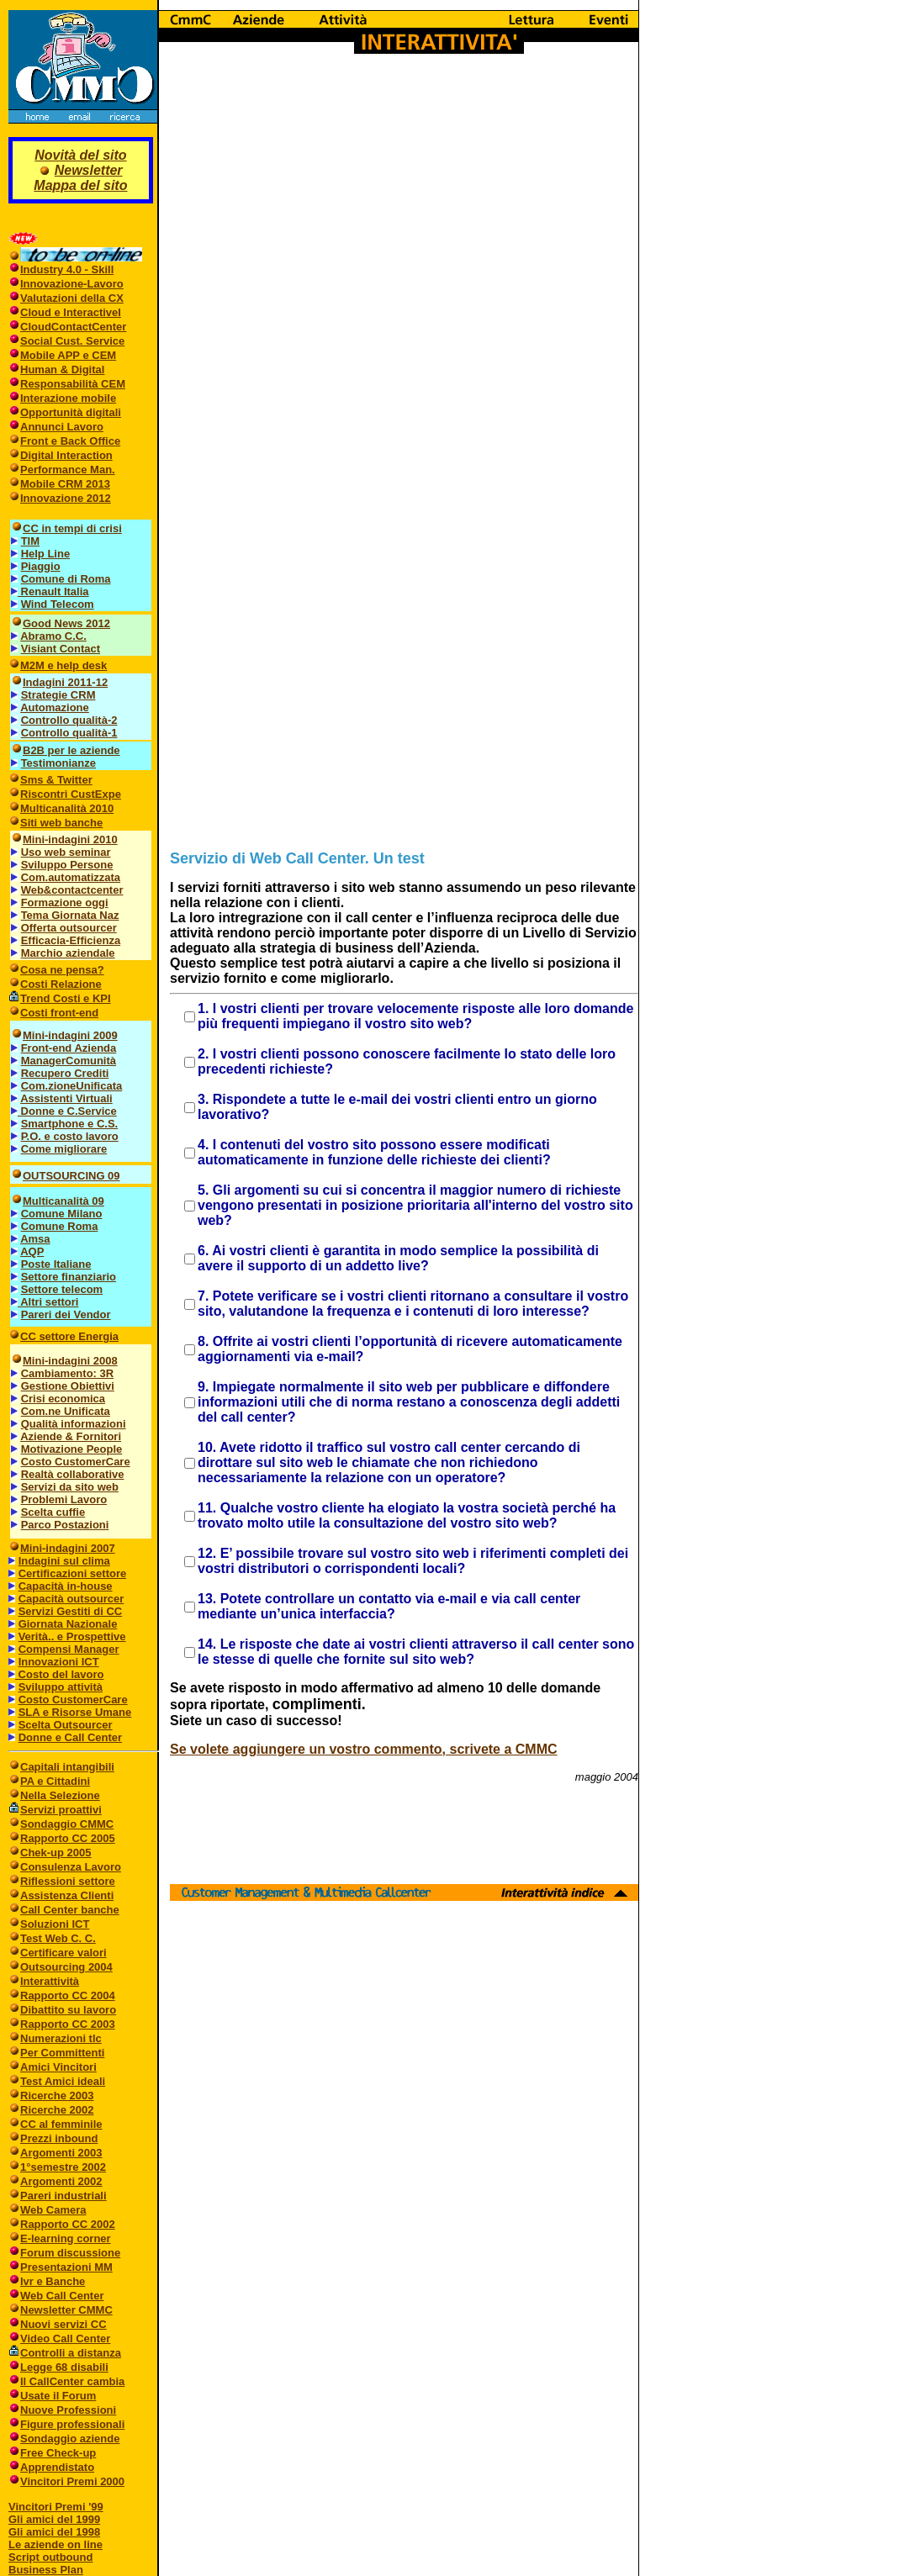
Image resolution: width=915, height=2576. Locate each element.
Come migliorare (64, 1149)
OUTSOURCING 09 (71, 1175)
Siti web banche (61, 822)
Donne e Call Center (71, 1737)
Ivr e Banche (52, 2281)
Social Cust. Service (72, 341)
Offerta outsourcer (69, 927)
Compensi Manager (69, 1649)
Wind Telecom (57, 604)
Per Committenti (62, 2052)
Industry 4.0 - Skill (67, 269)
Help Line (46, 553)
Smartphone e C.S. (70, 1123)
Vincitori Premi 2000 (72, 2481)
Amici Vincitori (58, 2067)
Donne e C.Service (64, 1111)
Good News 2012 (66, 623)
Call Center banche (69, 1909)
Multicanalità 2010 (67, 808)
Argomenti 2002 (61, 2181)
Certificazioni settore (73, 1573)
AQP (32, 1251)
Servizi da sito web (70, 1487)
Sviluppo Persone (67, 864)
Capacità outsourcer (71, 1598)
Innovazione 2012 (65, 498)
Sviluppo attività (61, 1687)
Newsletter (89, 170)
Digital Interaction (66, 455)
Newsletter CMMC (66, 2310)
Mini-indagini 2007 (67, 1548)
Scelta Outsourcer (66, 1724)
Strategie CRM (58, 695)
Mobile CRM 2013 (65, 484)
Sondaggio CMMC (67, 1824)
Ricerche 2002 (56, 2110)
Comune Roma (59, 1226)
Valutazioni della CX (72, 298)
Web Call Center (61, 2295)
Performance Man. (67, 469)
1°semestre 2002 (63, 2167)
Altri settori (44, 1302)
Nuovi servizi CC (63, 2324)
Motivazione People (72, 1449)
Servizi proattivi (61, 1809)
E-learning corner (65, 2238)
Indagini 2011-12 (65, 682)
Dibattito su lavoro (68, 2009)
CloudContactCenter (73, 326)
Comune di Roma (66, 579)
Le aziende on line (55, 2544)
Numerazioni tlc (61, 2038)
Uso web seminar (66, 852)
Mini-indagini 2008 (70, 1360)
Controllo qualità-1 (69, 732)
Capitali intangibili (67, 1766)
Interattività (49, 1981)
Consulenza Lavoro (70, 1867)
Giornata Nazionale (68, 1624)
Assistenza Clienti (67, 1895)
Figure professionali (72, 2424)
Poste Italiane (56, 1264)
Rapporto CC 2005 (67, 1838)
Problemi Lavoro (64, 1499)
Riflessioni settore (67, 1881)
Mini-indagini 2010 (70, 839)
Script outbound (50, 2557)
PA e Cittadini (55, 1781)
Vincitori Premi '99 (55, 2506)
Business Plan (45, 2569)
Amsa (35, 1239)
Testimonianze (58, 763)
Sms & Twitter (56, 779)
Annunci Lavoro (61, 426)
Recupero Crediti (65, 1073)
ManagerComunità (68, 1060)
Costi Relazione (61, 984)
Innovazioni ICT (59, 1661)
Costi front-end (59, 1012)
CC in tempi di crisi (72, 528)
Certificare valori (63, 1952)
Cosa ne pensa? (62, 969)
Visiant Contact (60, 648)
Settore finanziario (68, 1276)
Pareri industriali (63, 2195)
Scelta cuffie (53, 1512)
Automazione (54, 707)
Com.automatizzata (70, 877)
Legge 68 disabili (64, 2367)
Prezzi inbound (59, 2138)
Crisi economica (63, 1398)
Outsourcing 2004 (66, 1967)
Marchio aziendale (68, 953)
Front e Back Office (70, 441)
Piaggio (41, 566)
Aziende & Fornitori (70, 1436)
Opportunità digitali (70, 412)
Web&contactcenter (72, 890)
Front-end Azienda (69, 1048)
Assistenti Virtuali (66, 1098)
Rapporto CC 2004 (67, 1995)
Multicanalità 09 (63, 1201)
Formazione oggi (64, 902)
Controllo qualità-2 (69, 720)
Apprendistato (57, 2467)
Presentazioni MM (66, 2267)
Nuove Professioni (68, 2410)
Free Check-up (58, 2453)
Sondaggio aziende (69, 2438)
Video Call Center (65, 2338)
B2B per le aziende (71, 750)
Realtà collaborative (72, 1474)
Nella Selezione (60, 1795)
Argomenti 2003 (61, 2152)
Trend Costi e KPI (65, 998)
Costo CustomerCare (75, 1461)
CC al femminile (61, 2124)
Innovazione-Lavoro (72, 283)
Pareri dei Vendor (66, 1314)
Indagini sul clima (64, 1561)
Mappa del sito (80, 185)
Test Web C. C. (58, 1938)
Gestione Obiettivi (67, 1386)
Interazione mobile (68, 398)
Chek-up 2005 (56, 1852)
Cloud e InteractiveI (70, 312)
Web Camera (53, 2210)
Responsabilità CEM (72, 383)
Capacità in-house (66, 1586)
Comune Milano (62, 1213)
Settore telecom (62, 1289)
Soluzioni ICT (54, 1924)
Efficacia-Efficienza (71, 940)
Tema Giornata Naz (70, 915)
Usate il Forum (58, 2395)
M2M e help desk (63, 665)
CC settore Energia (69, 1336)
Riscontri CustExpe (70, 794)
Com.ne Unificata (65, 1411)
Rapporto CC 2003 (67, 2024)
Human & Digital (62, 369)
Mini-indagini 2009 (70, 1035)
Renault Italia (53, 591)
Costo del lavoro (55, 1674)
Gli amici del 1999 (54, 2519)
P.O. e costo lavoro (70, 1136)
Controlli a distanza (70, 2352)
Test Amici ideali (62, 2081)
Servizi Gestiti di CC (71, 1611)
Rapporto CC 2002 (67, 2224)
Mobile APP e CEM (68, 355)
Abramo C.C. (53, 636)
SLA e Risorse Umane (75, 1712)
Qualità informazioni (73, 1423)
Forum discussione (70, 2252)
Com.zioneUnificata (72, 1085)
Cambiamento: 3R (67, 1373)
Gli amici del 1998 (54, 2532)
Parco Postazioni (65, 1524)
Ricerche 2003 (56, 2095)
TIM (30, 541)
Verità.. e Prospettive (72, 1636)
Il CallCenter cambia (72, 2381)
